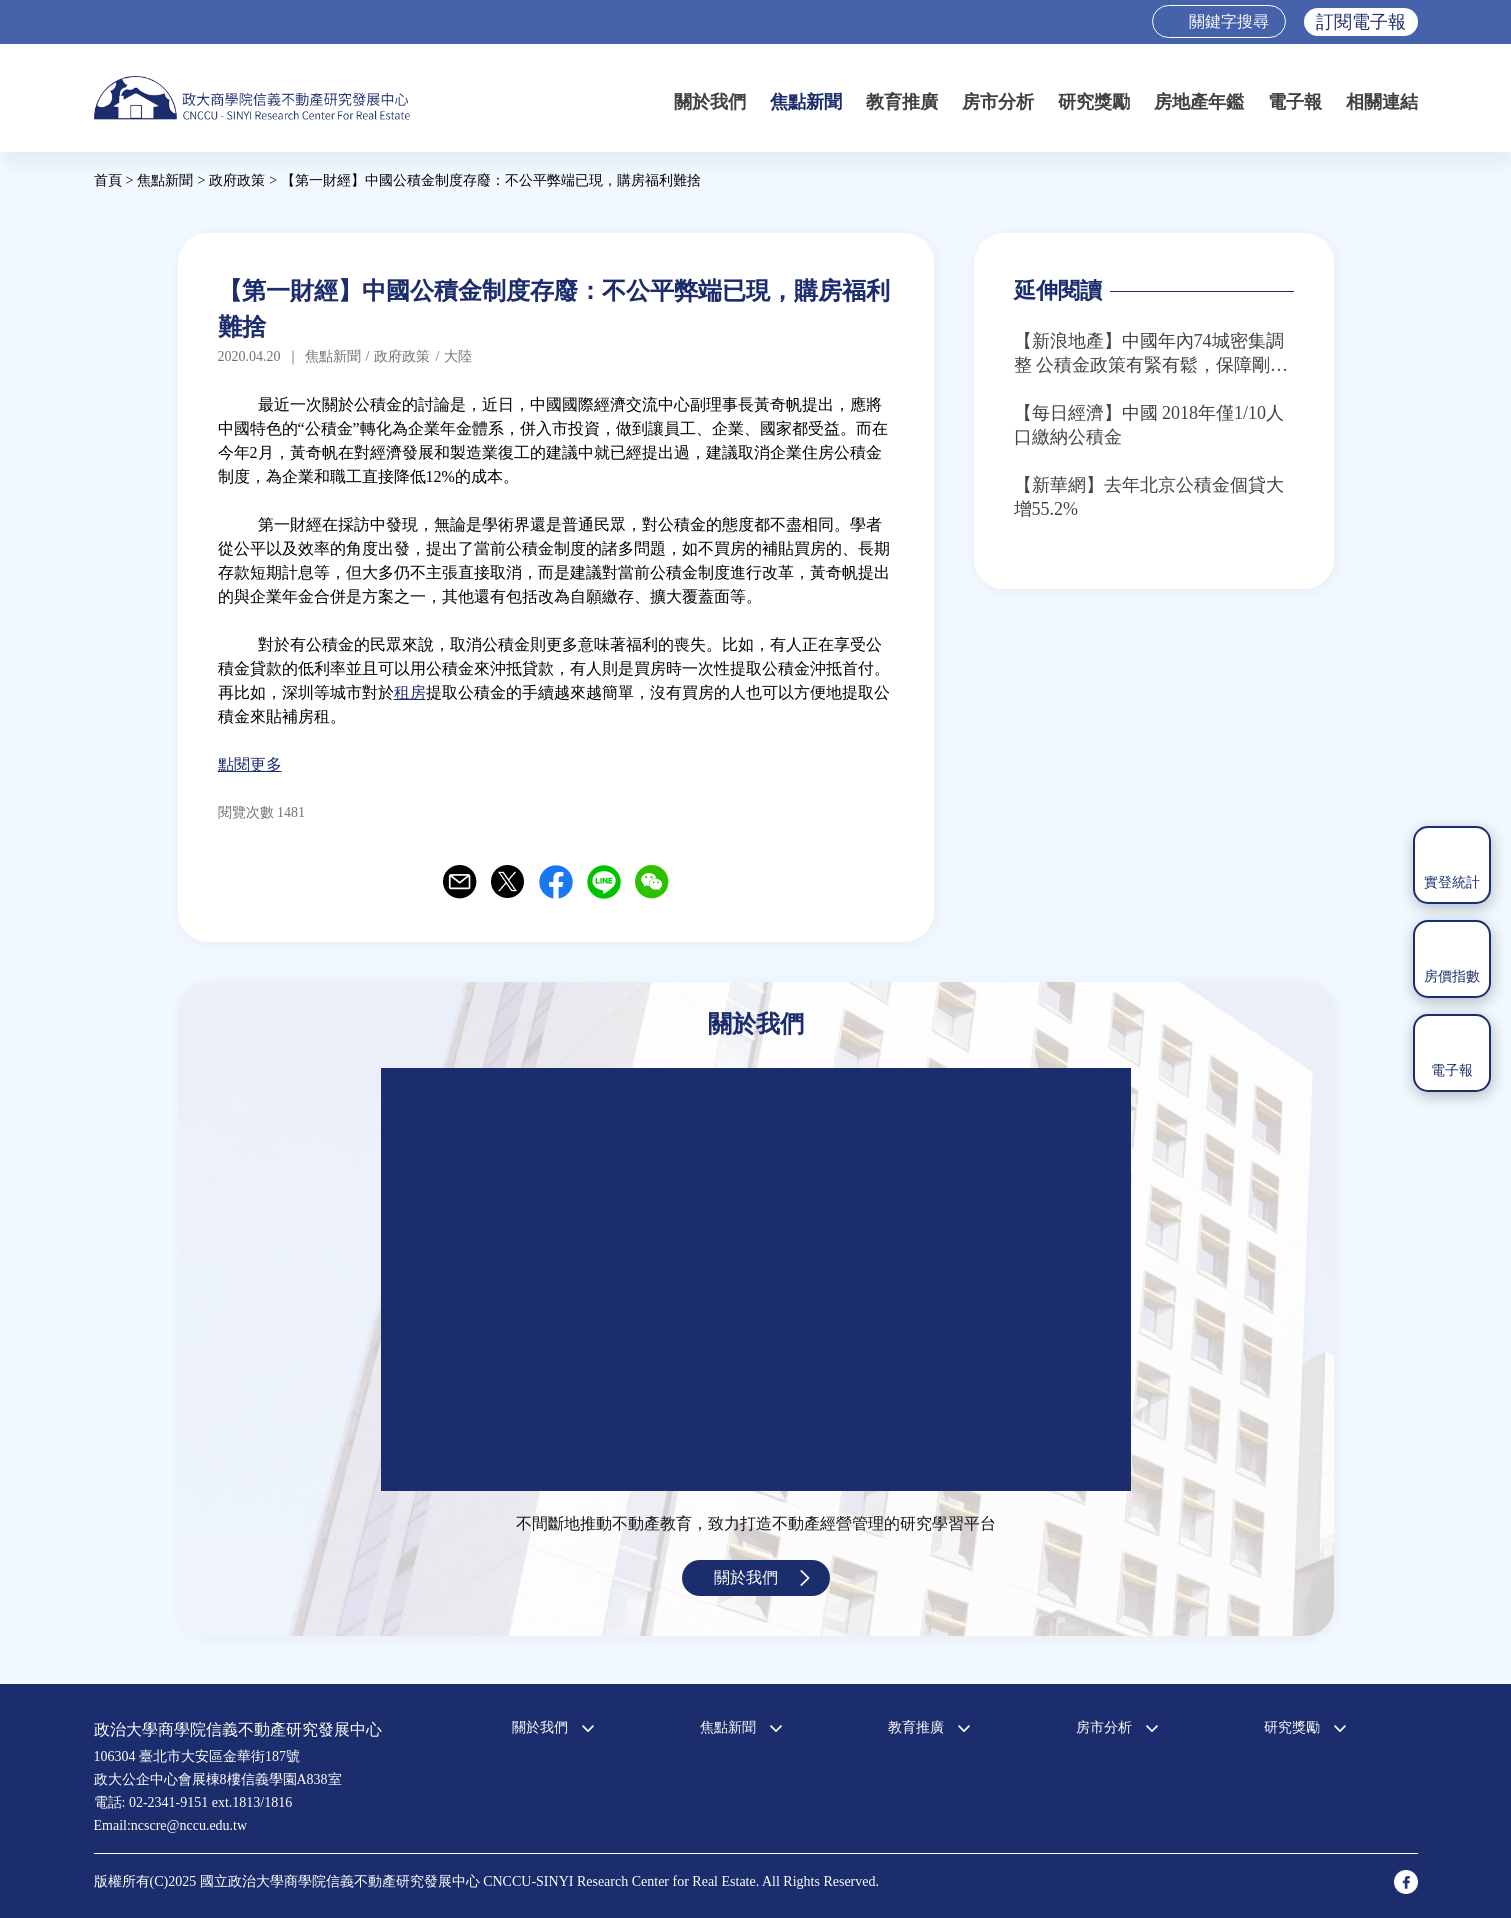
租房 (410, 692)
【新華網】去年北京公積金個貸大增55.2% (1149, 497)
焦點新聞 (806, 102)
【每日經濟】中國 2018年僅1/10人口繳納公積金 (1149, 425)
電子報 (1295, 102)
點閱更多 (250, 764)
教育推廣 (902, 102)
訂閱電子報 (1361, 22)
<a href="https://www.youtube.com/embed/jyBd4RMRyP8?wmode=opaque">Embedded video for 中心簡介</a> (756, 1279)
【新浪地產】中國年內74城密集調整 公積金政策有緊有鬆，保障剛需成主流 (1151, 354)
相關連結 (1382, 102)
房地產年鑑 (1199, 102)
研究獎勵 (1094, 102)
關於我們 (710, 102)
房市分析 (998, 102)
